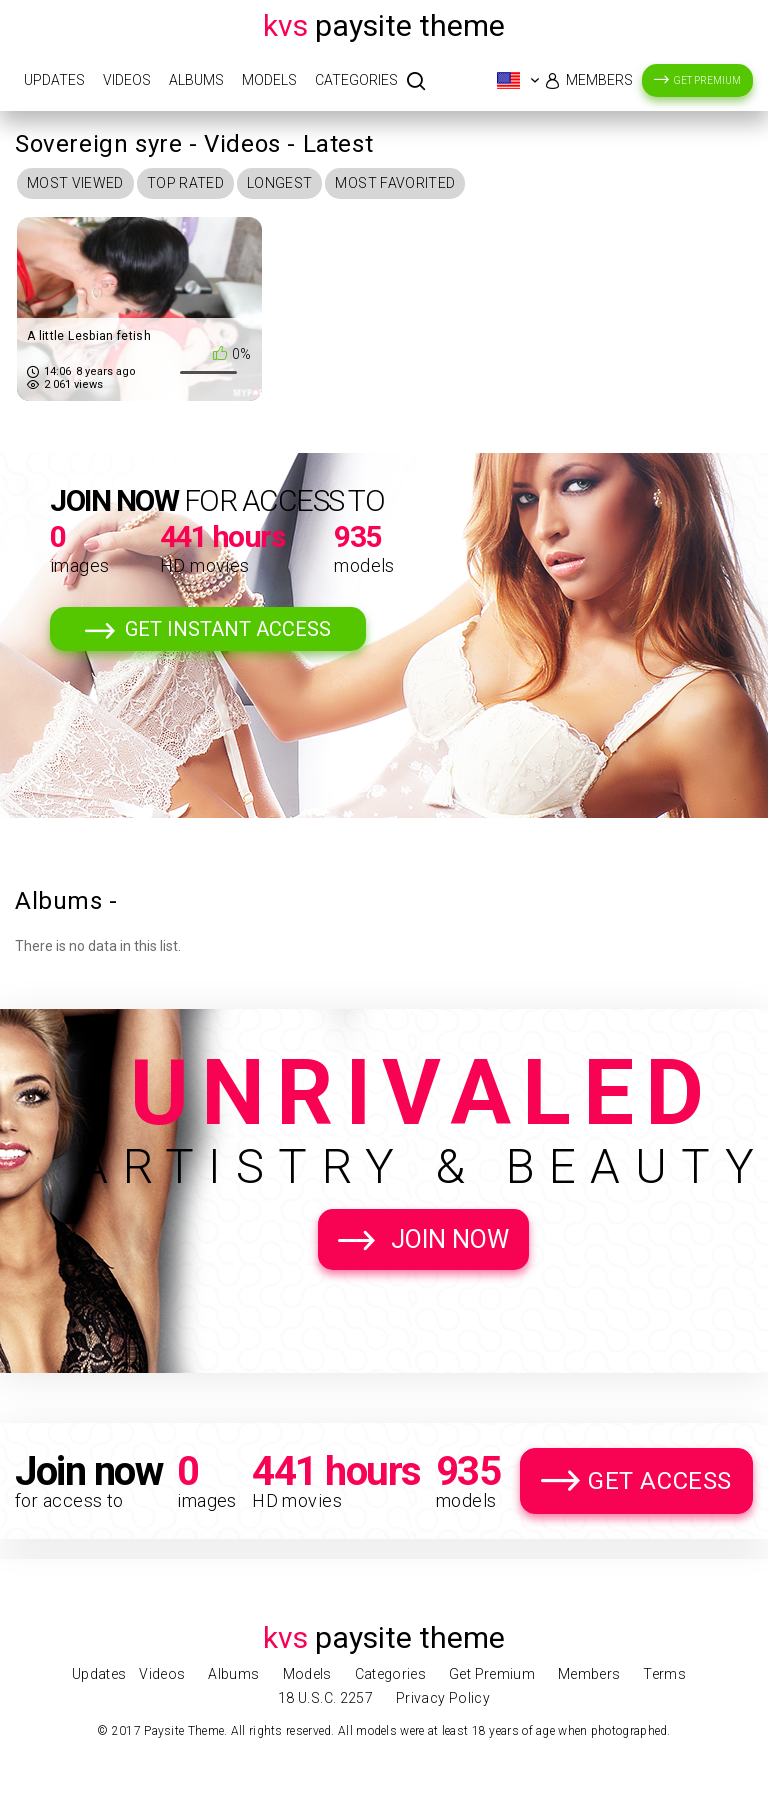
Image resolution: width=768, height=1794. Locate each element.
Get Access (660, 1481)
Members (599, 80)
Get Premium (707, 80)
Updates (54, 80)
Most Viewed (75, 183)
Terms (664, 1674)
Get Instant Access (228, 629)
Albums (196, 80)
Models (269, 80)
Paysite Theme (384, 25)
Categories (356, 80)
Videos (127, 80)
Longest (279, 183)
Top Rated (185, 183)
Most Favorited (395, 183)
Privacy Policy (443, 1698)
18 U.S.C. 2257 (325, 1698)
